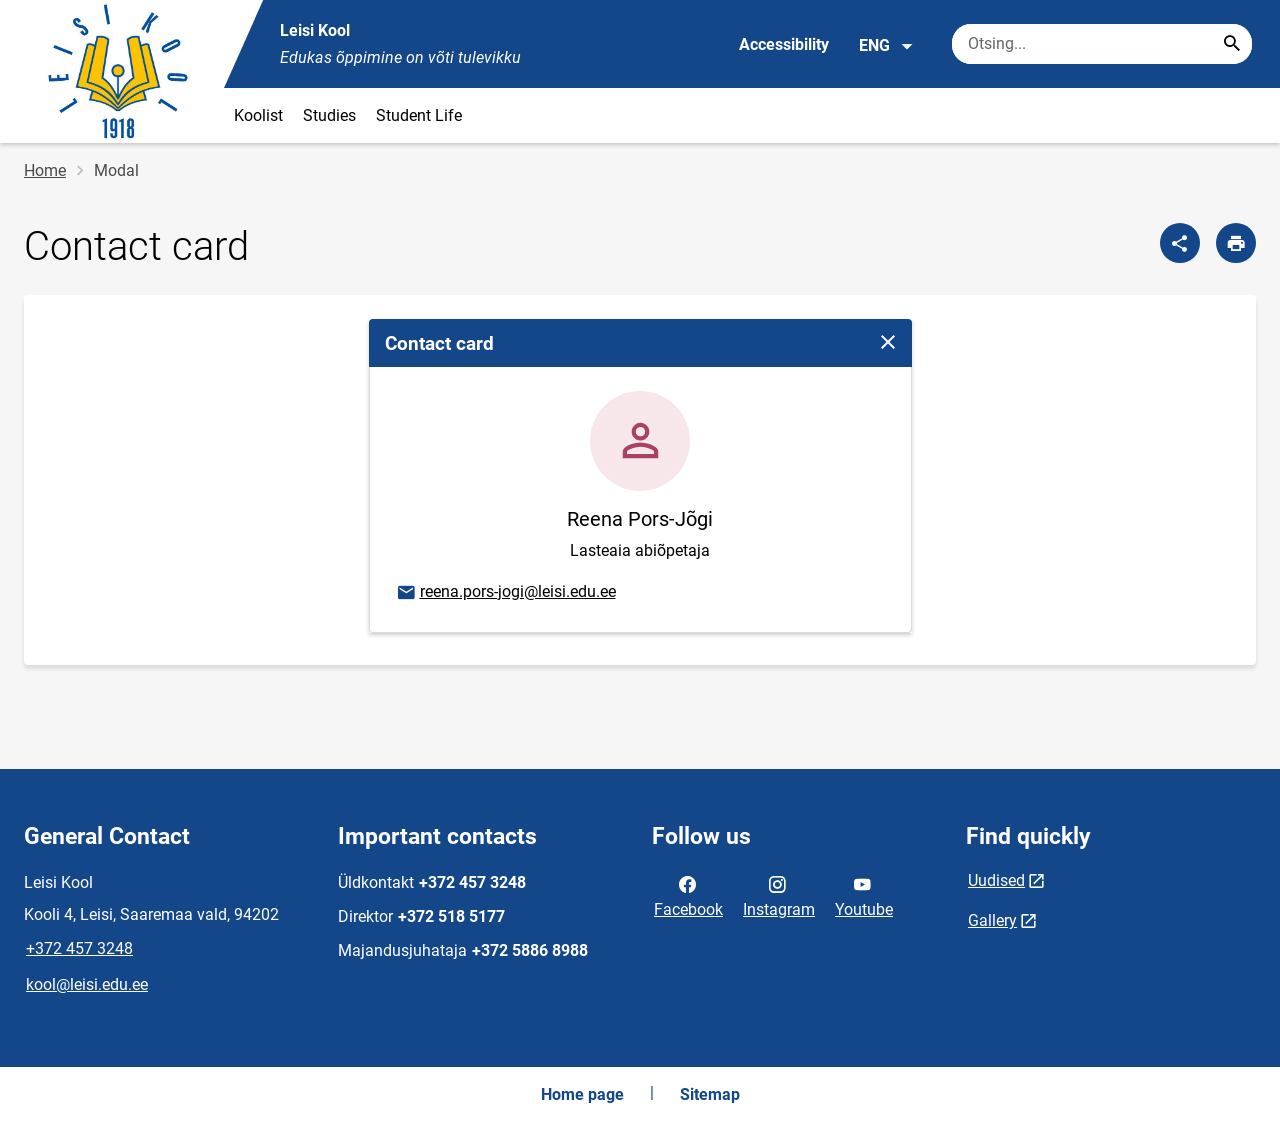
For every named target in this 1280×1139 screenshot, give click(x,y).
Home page (582, 1094)
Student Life (419, 115)
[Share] (1180, 243)
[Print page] (1236, 243)
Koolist (258, 115)
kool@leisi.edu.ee (87, 984)
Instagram (779, 895)
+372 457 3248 (79, 948)
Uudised (996, 880)
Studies (329, 115)
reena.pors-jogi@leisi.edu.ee (505, 593)
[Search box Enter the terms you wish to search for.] (1102, 44)
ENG (886, 46)
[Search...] (1232, 44)
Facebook (688, 895)
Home (45, 170)
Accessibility (784, 44)
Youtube (864, 895)
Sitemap (710, 1094)
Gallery (992, 920)
